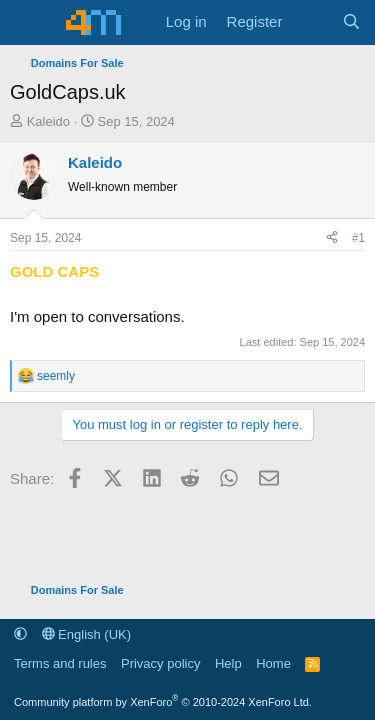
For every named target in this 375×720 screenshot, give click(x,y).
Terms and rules (60, 663)
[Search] (351, 22)
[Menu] (27, 23)
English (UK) (87, 634)
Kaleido (48, 121)
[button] (20, 634)
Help (228, 663)
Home (273, 663)
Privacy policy (160, 663)
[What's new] (311, 22)
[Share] (332, 238)
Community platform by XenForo (163, 702)
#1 (358, 238)
